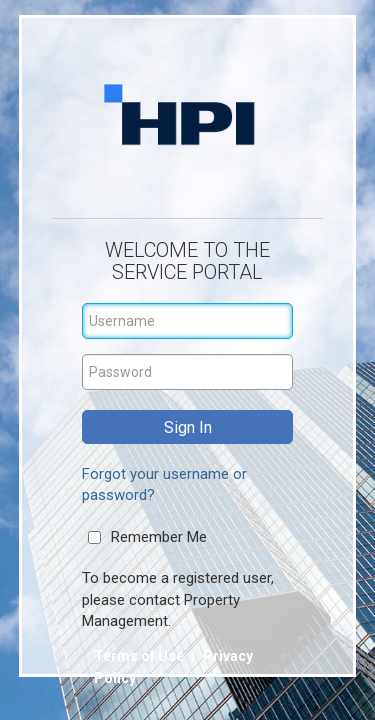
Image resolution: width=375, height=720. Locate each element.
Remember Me (159, 537)
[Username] (188, 321)
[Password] (188, 372)
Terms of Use (140, 656)
